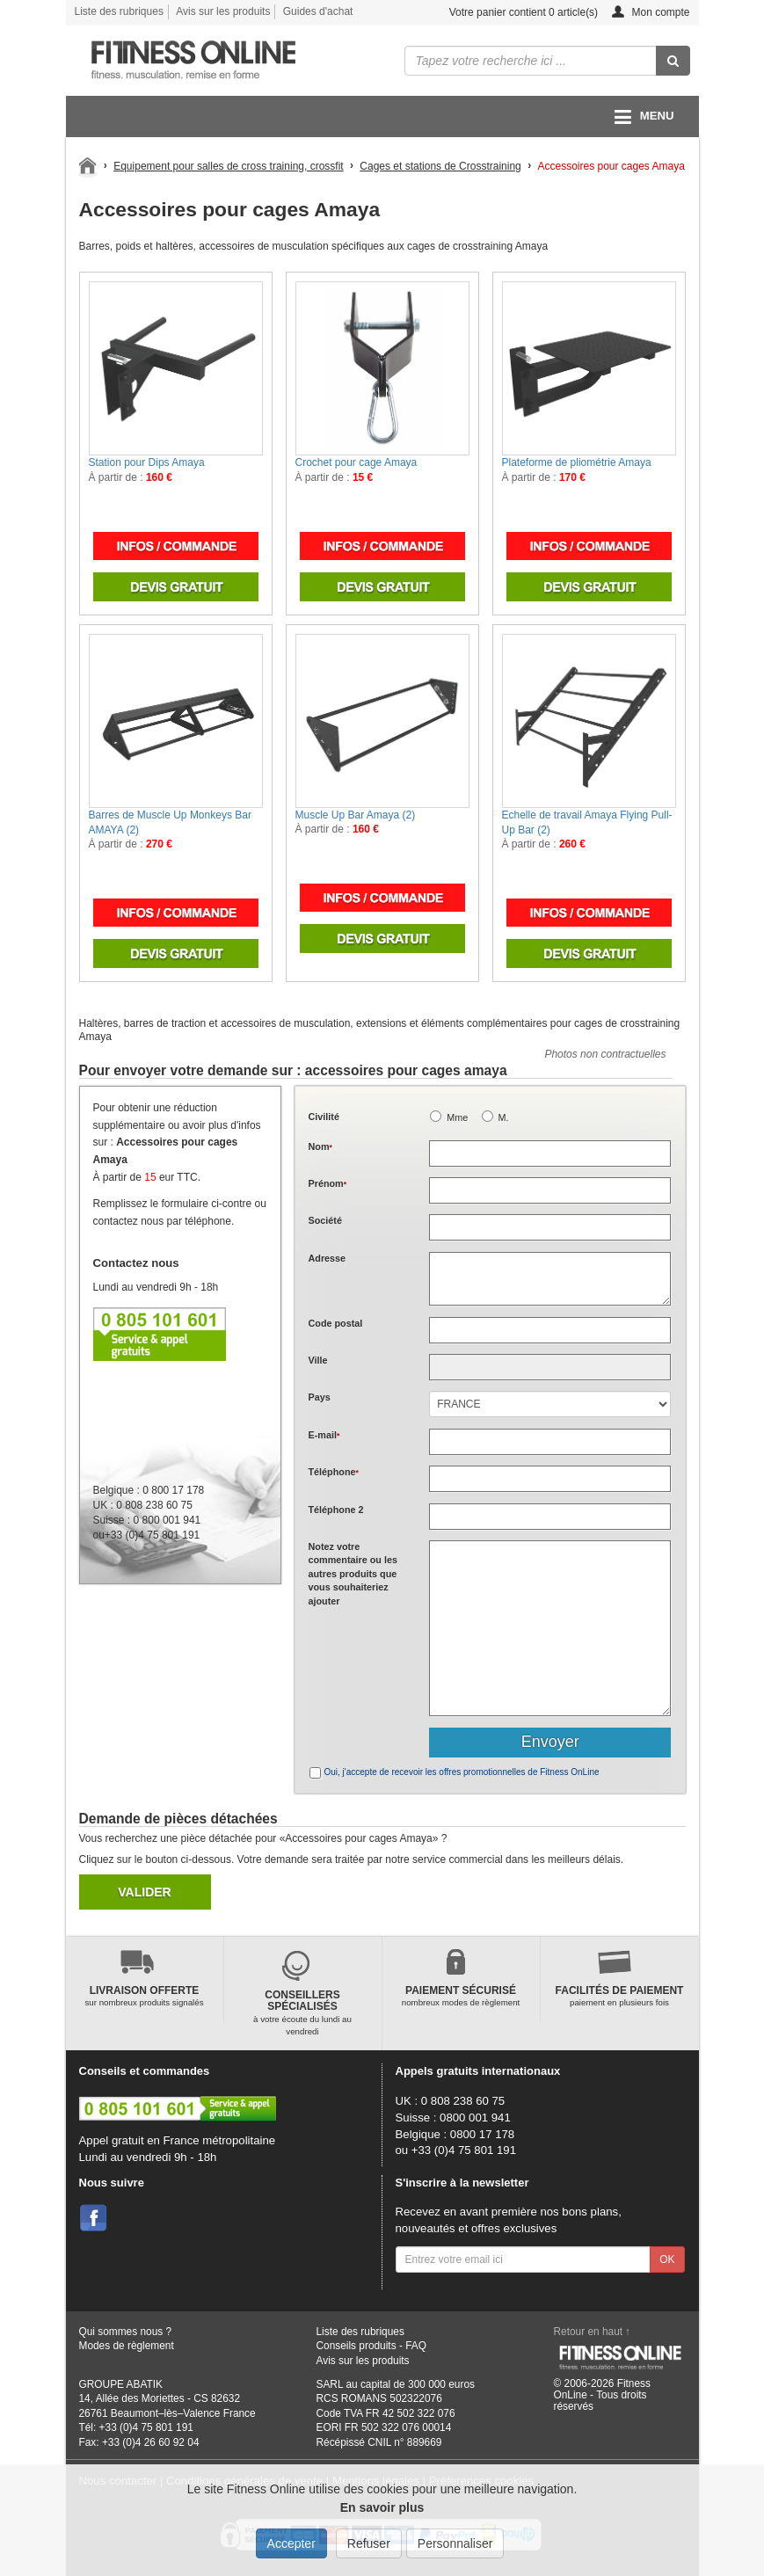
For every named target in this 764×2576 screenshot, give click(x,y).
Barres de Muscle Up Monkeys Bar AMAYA (170, 822)
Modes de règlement (126, 2346)
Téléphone (334, 1471)
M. (503, 1117)
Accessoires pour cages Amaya (610, 166)
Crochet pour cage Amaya (356, 462)
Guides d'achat (318, 11)
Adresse (327, 1258)
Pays (320, 1397)
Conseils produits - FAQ (371, 2346)
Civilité (324, 1116)
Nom (320, 1146)
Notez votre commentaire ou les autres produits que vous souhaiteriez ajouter (353, 1573)
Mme (457, 1117)
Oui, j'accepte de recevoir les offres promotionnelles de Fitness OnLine (462, 1772)
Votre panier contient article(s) (509, 12)
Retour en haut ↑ (592, 2331)
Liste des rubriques (119, 11)
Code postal (336, 1323)
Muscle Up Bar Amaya (355, 815)
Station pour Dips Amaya (147, 462)
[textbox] (550, 1330)
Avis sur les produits (223, 11)
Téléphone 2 (336, 1509)
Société (325, 1220)
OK (666, 2259)
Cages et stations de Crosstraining (440, 166)
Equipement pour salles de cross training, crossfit (228, 166)
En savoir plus (382, 2507)
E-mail (324, 1435)
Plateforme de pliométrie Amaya (576, 462)
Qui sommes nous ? (125, 2331)
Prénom (328, 1183)
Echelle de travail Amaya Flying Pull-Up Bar (587, 822)
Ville (318, 1360)
